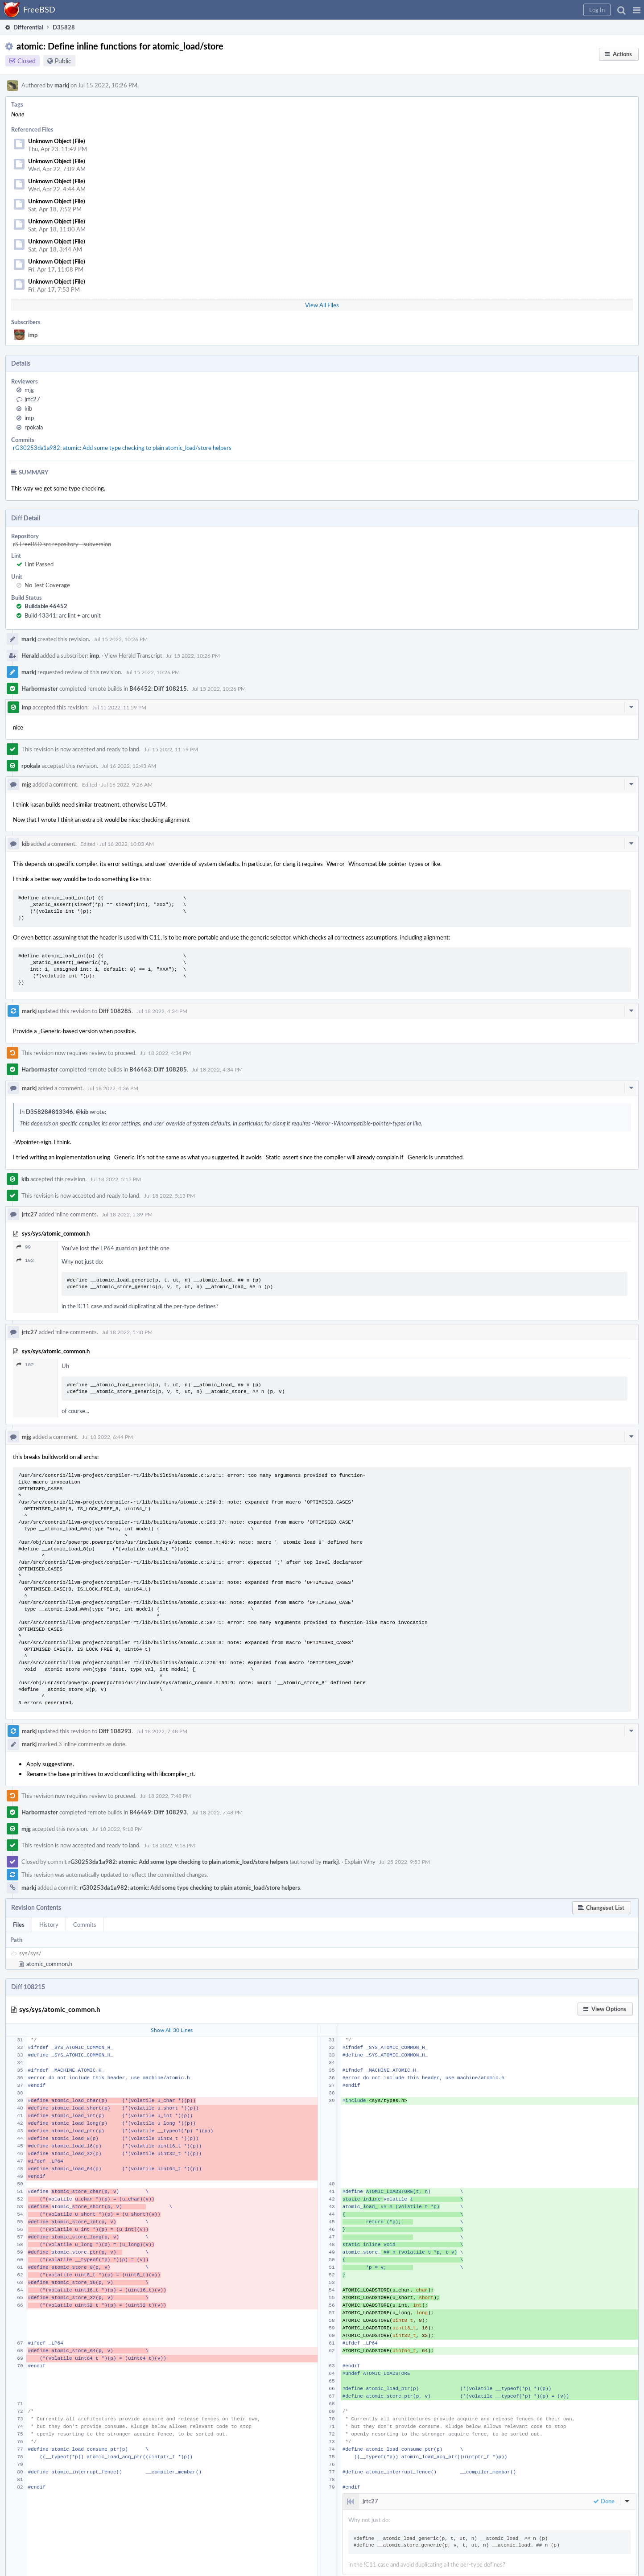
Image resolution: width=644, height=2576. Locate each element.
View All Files (322, 305)
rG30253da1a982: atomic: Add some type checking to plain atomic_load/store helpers (122, 448)
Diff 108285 (115, 1011)
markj (61, 85)
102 (25, 1260)
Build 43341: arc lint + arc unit (63, 615)
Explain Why (360, 1862)
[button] (636, 10)
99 (24, 1247)
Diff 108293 (115, 1731)
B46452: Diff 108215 (158, 688)
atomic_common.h (49, 1964)
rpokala (34, 427)
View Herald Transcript (133, 655)
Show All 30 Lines (172, 2029)
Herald (30, 655)
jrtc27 (32, 399)
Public (63, 61)
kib (28, 408)
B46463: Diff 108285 (158, 1069)
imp (32, 335)
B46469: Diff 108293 (158, 1812)
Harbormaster (39, 688)
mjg (29, 390)
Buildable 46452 (46, 606)
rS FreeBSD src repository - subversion (62, 544)
